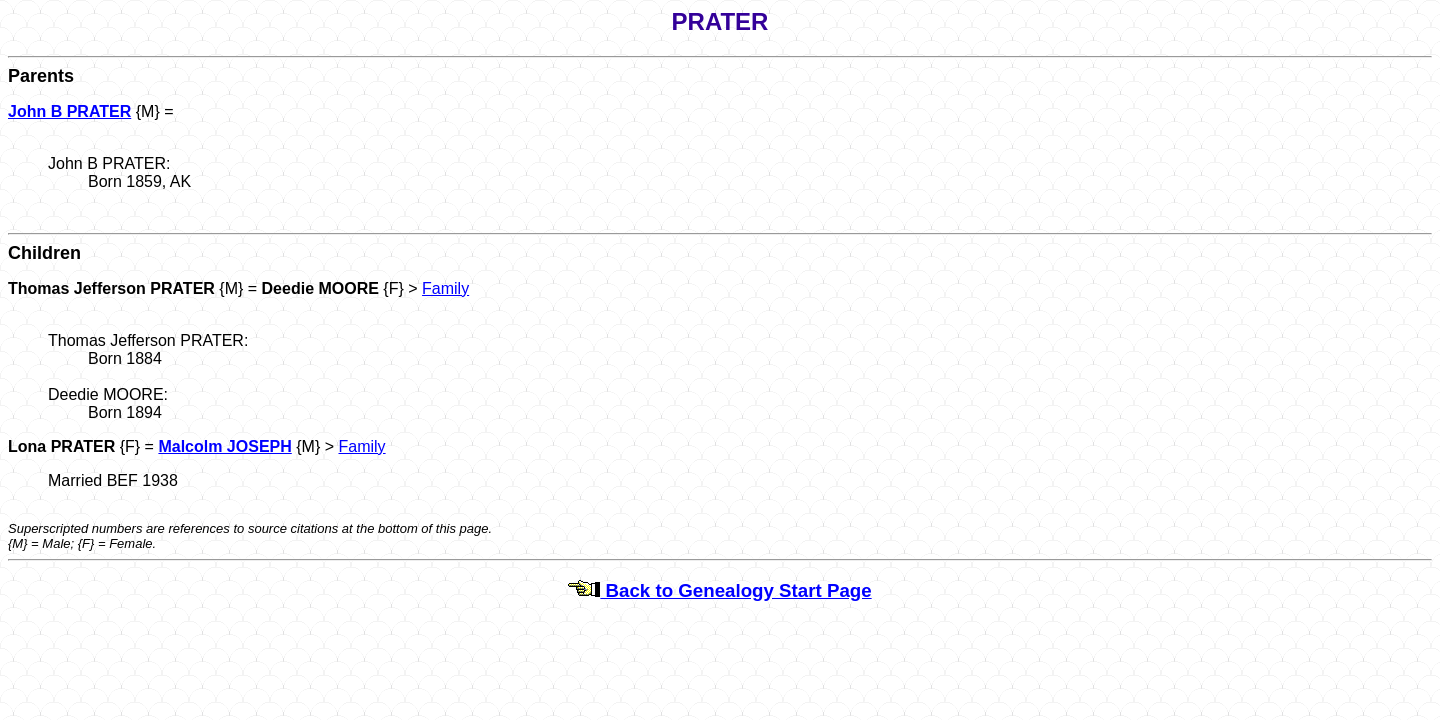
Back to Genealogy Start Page (719, 590)
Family (445, 288)
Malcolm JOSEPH (224, 446)
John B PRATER (69, 111)
